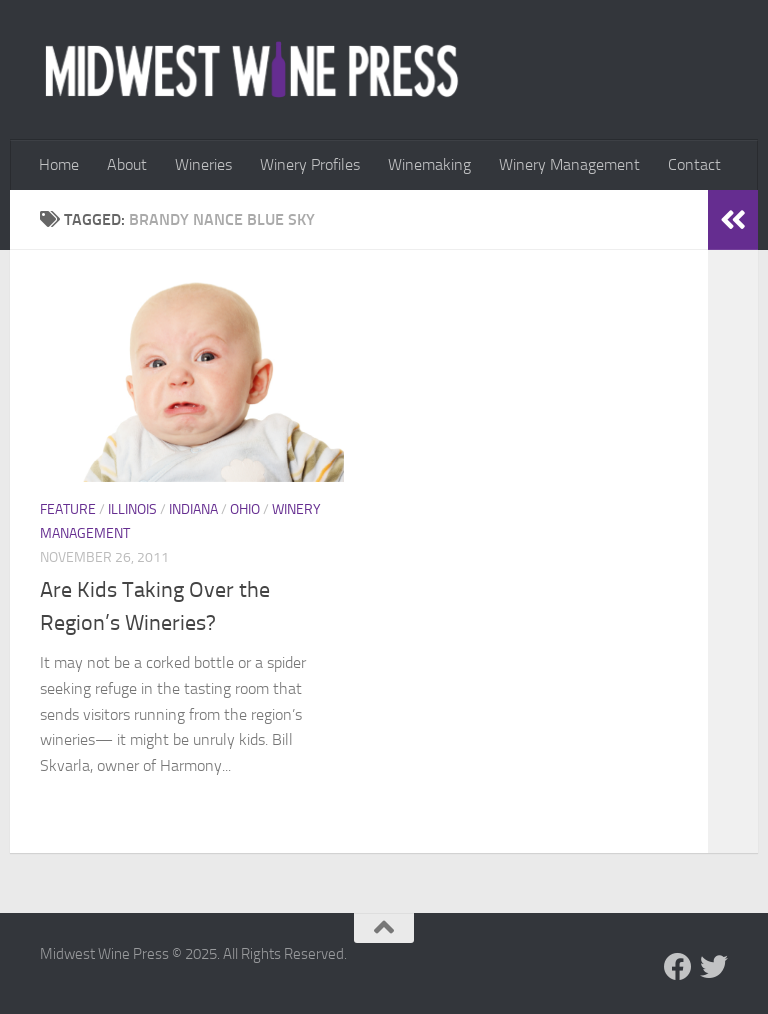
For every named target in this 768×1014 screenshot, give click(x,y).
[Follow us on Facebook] (678, 967)
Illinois (132, 509)
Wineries (203, 164)
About (127, 164)
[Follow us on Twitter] (714, 967)
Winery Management (569, 164)
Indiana (193, 509)
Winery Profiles (310, 164)
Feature (68, 509)
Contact (694, 164)
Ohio (245, 509)
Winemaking (429, 164)
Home (59, 164)
